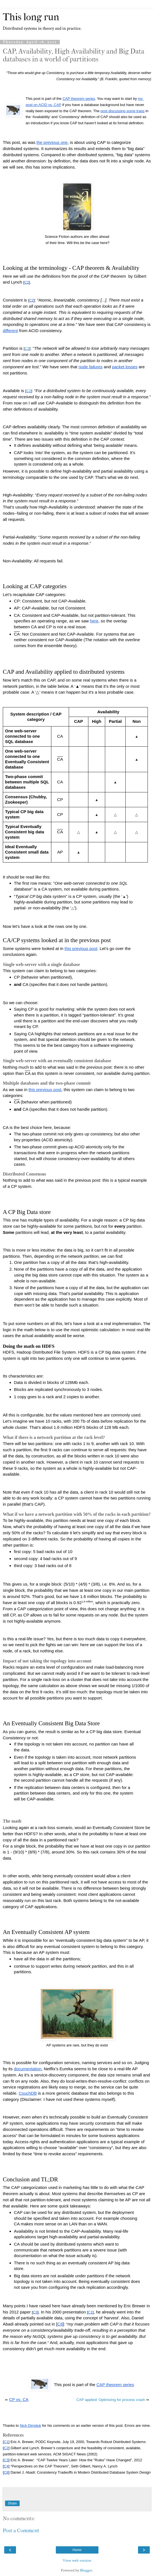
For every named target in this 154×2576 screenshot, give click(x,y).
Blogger (86, 2570)
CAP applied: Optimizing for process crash (110, 2400)
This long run (31, 17)
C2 (27, 348)
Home (76, 2550)
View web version (77, 2560)
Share (12, 2503)
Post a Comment (21, 2530)
